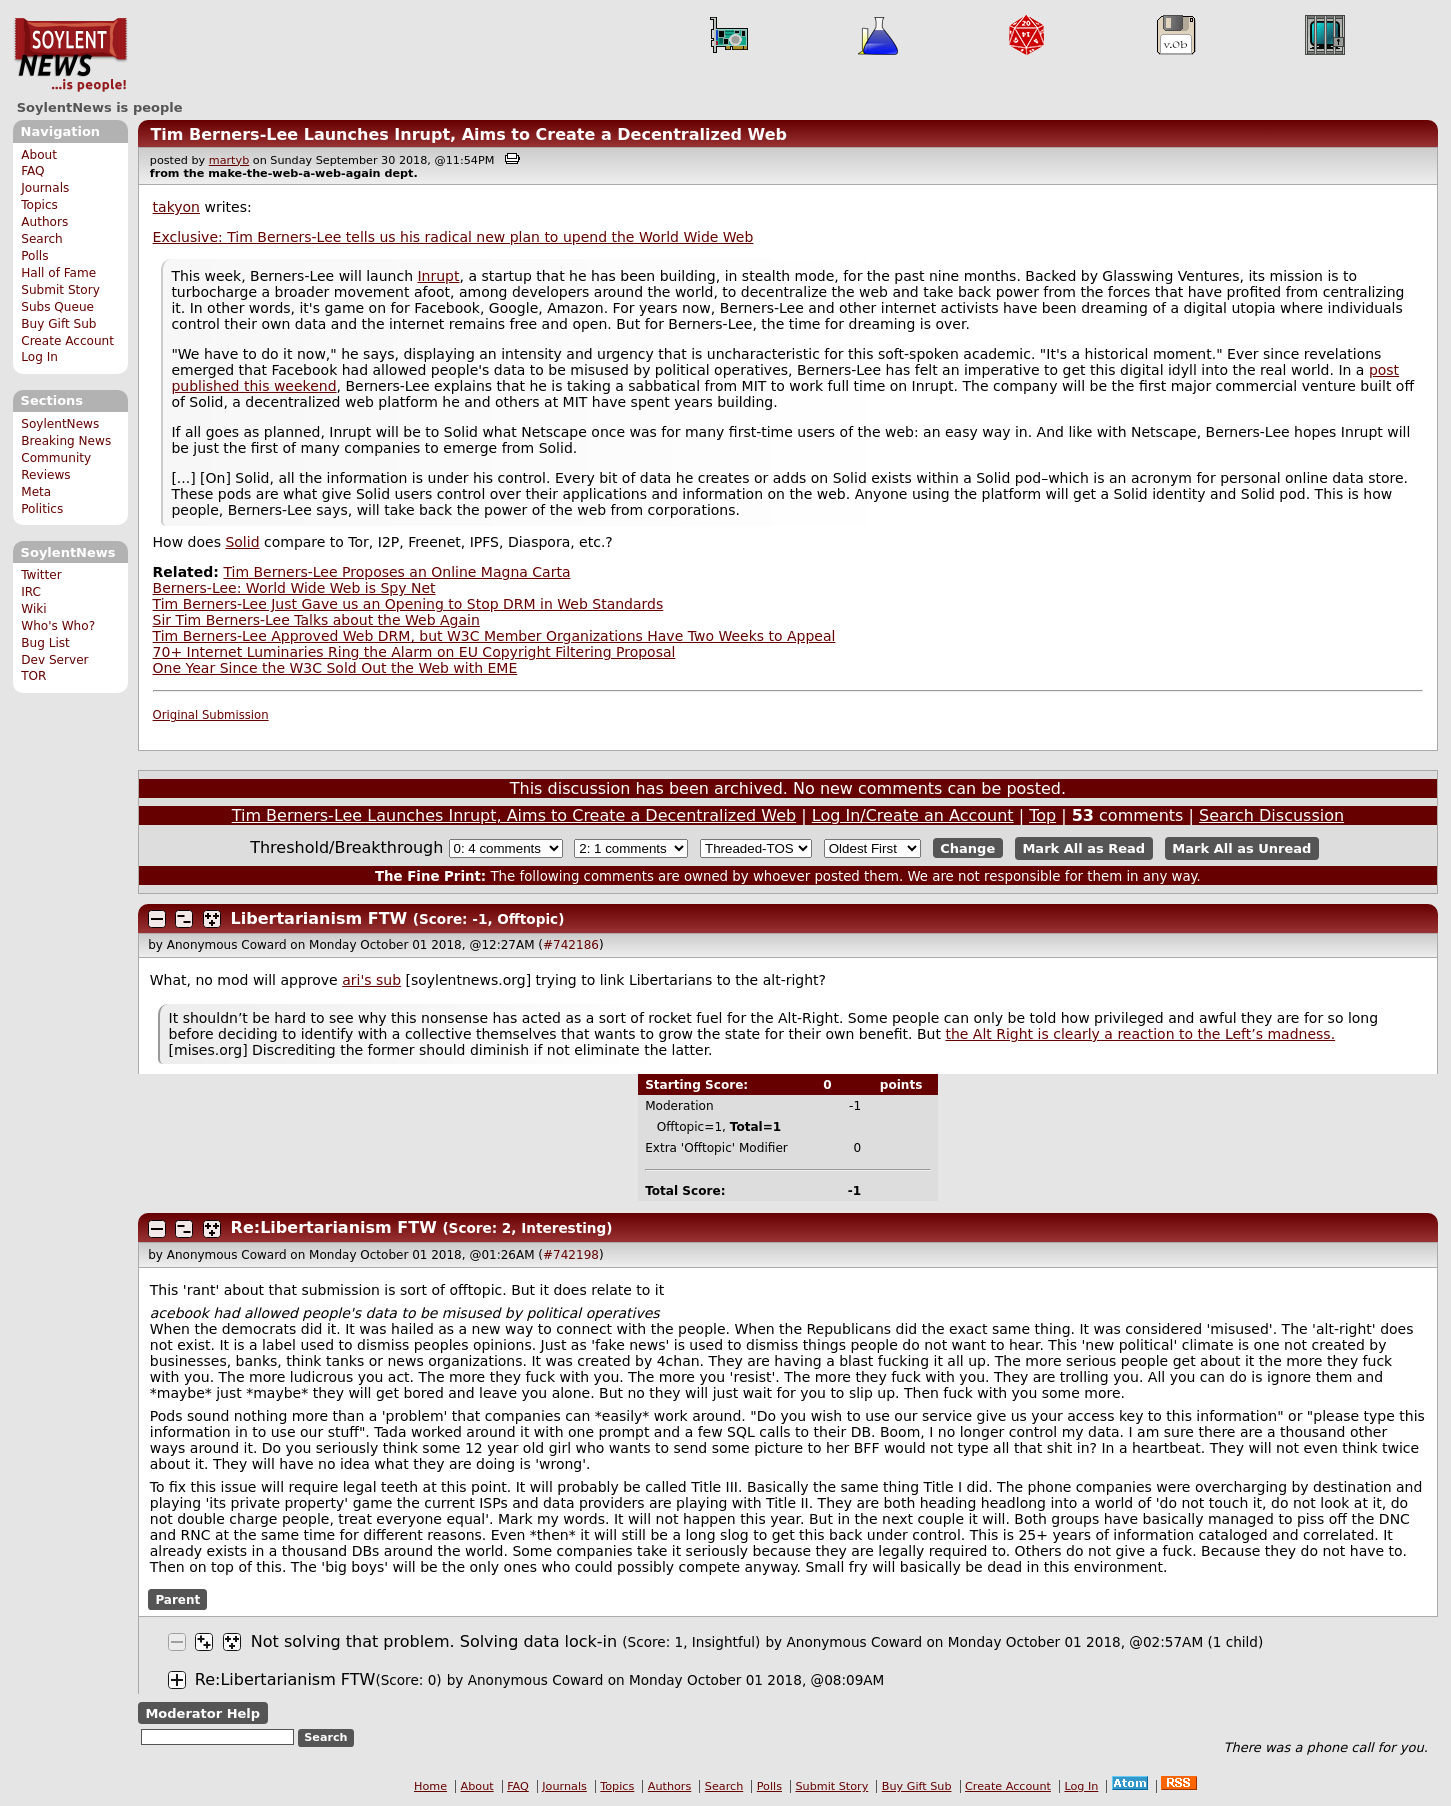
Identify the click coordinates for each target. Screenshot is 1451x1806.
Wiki (33, 609)
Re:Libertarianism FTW (334, 1227)
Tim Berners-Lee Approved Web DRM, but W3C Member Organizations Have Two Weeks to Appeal (494, 636)
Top (1042, 815)
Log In (39, 357)
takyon (176, 207)
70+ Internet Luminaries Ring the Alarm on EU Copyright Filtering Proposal (414, 652)
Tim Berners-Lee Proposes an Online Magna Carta (396, 572)
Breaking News (66, 441)
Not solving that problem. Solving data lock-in (434, 1641)
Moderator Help (202, 1713)
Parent (177, 1600)
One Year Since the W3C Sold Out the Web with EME (335, 668)
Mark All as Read (1083, 848)
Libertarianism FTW (319, 918)
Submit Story (60, 290)
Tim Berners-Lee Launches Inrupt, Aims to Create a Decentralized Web (468, 134)
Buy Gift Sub (58, 324)
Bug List (45, 643)
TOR (33, 676)
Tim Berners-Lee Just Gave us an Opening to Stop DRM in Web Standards (408, 604)
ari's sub (371, 980)
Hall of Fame (58, 273)
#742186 (571, 945)
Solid (242, 542)
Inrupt (438, 276)
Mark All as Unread (1241, 848)
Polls (34, 256)
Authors (44, 222)
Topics (39, 205)
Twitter (41, 575)
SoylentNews (70, 55)
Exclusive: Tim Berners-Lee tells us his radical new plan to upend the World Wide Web (453, 237)
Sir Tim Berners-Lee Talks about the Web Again (316, 620)
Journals (45, 188)
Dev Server (54, 660)
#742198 (571, 1255)
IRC (31, 592)
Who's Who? (58, 626)
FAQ (32, 171)
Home (430, 1786)
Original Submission (211, 715)
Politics (42, 509)
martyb (229, 160)
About (39, 155)
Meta (36, 492)
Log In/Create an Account (913, 815)
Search (42, 239)
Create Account (67, 341)
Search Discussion (1271, 815)
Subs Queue (57, 307)
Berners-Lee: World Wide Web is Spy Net (294, 588)
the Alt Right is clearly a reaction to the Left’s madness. (1140, 1034)
